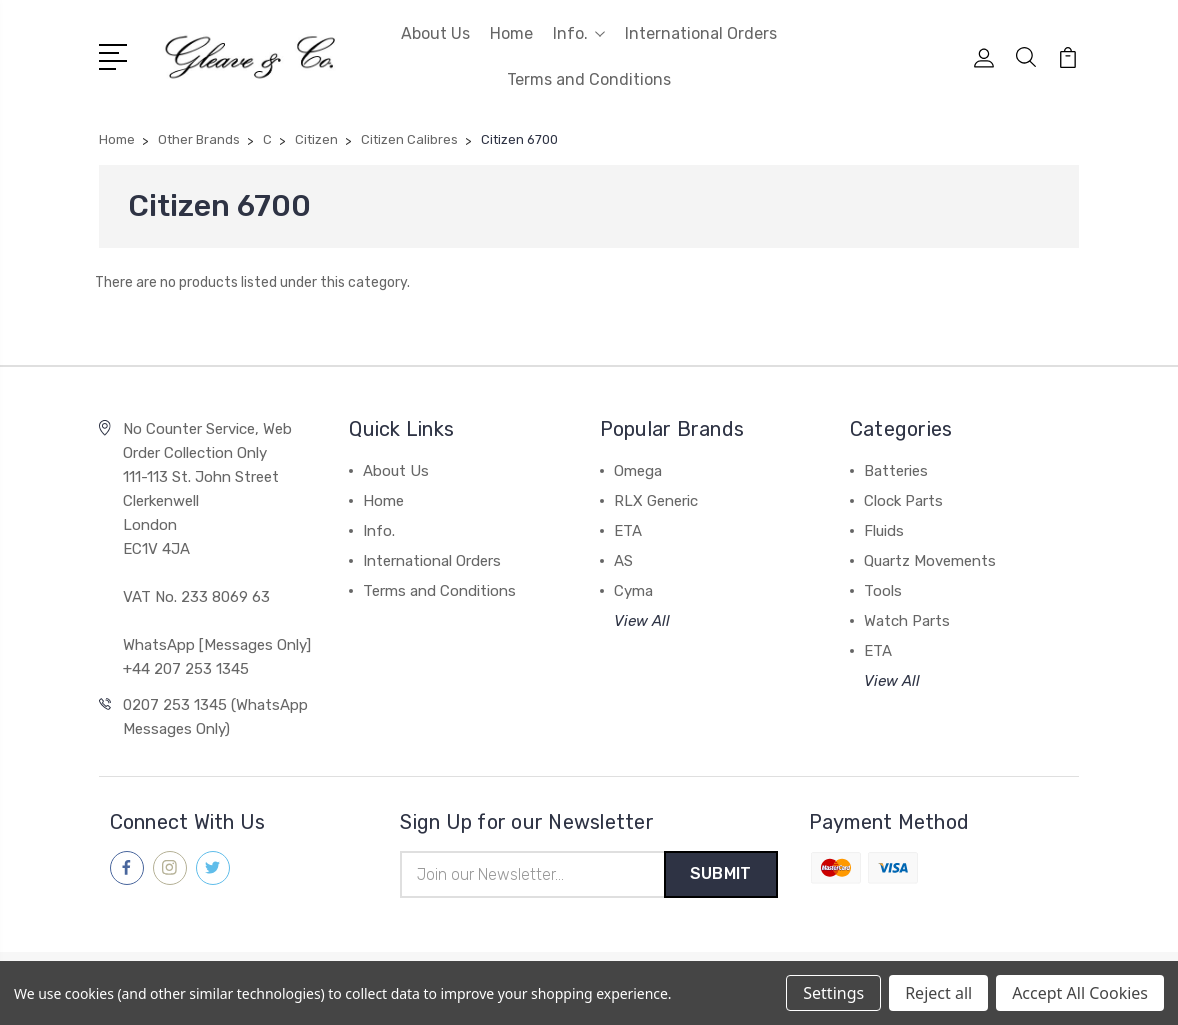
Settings (833, 993)
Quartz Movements (930, 561)
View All (642, 621)
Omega (638, 471)
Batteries (896, 471)
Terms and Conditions (589, 79)
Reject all (938, 993)
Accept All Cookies (1080, 993)
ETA (628, 531)
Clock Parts (903, 501)
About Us (435, 33)
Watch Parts (907, 621)
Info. (579, 33)
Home (511, 33)
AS (623, 561)
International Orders (701, 33)
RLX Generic (656, 501)
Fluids (884, 531)
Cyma (633, 591)
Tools (883, 591)
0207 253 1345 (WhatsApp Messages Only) (215, 717)
